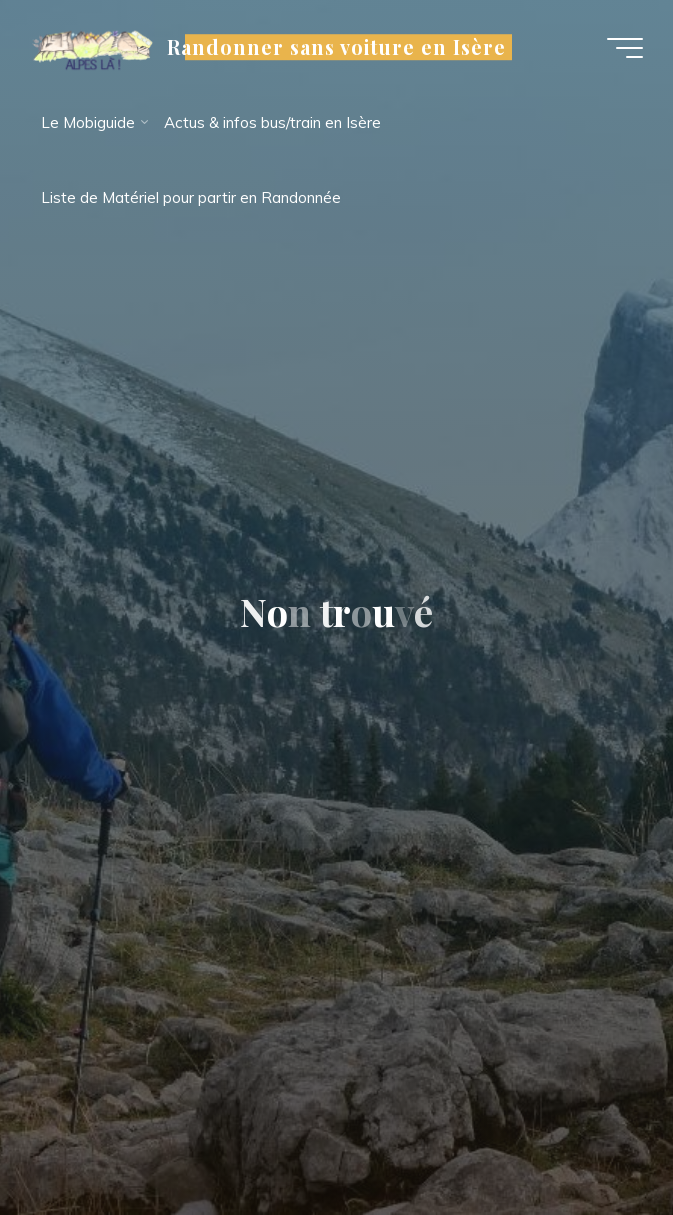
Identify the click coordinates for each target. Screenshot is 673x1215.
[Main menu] (625, 48)
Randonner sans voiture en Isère (336, 47)
